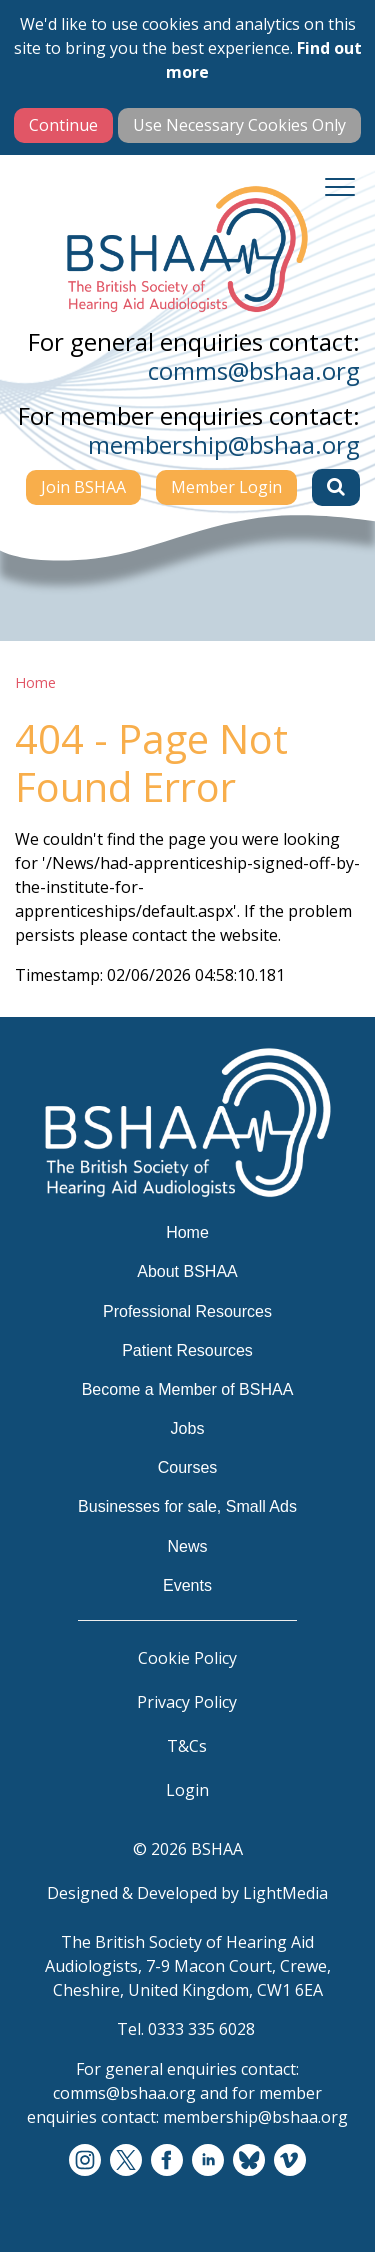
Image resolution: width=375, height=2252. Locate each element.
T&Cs (187, 1746)
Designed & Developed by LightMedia (187, 1893)
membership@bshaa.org (224, 444)
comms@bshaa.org (254, 370)
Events (187, 1585)
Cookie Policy (187, 1658)
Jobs (188, 1428)
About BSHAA (187, 1271)
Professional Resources (187, 1311)
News (187, 1546)
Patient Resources (187, 1350)
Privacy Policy (187, 1702)
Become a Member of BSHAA (188, 1389)
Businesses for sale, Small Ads (187, 1506)
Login (187, 1790)
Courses (188, 1467)
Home (35, 682)
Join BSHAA (83, 487)
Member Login (226, 487)
